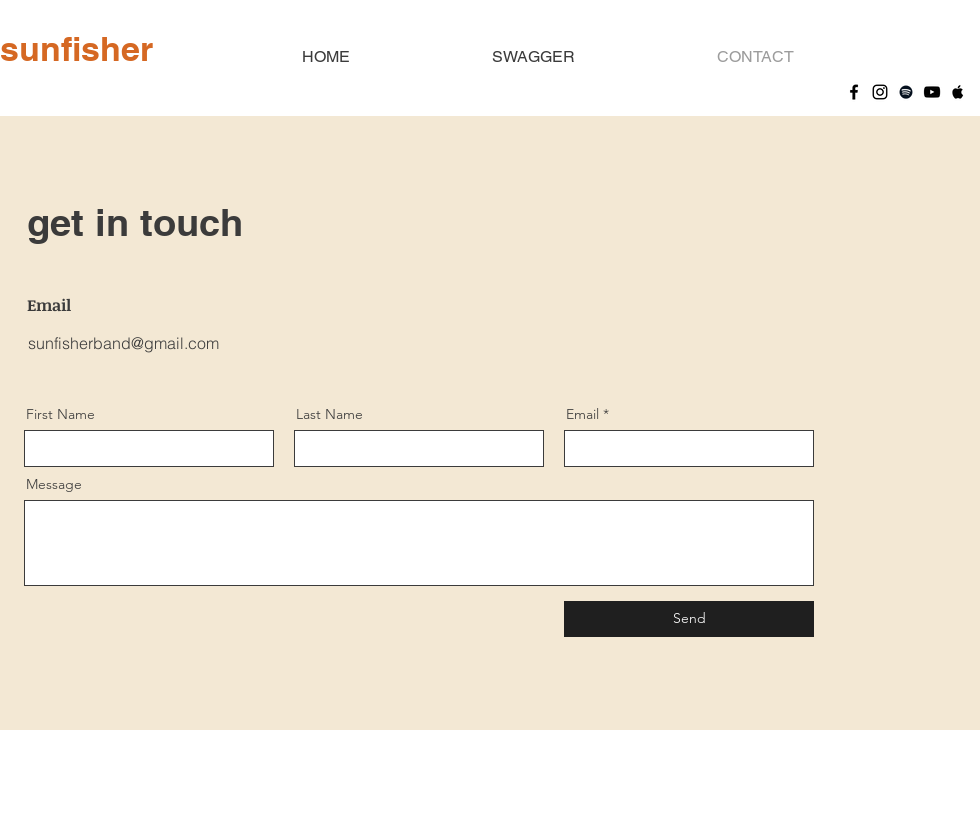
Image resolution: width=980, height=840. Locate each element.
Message (54, 484)
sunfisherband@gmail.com (123, 343)
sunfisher (76, 48)
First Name (60, 414)
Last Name (329, 414)
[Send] (689, 619)
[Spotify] (906, 92)
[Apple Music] (958, 92)
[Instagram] (880, 92)
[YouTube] (932, 92)
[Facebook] (854, 92)
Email (582, 414)
